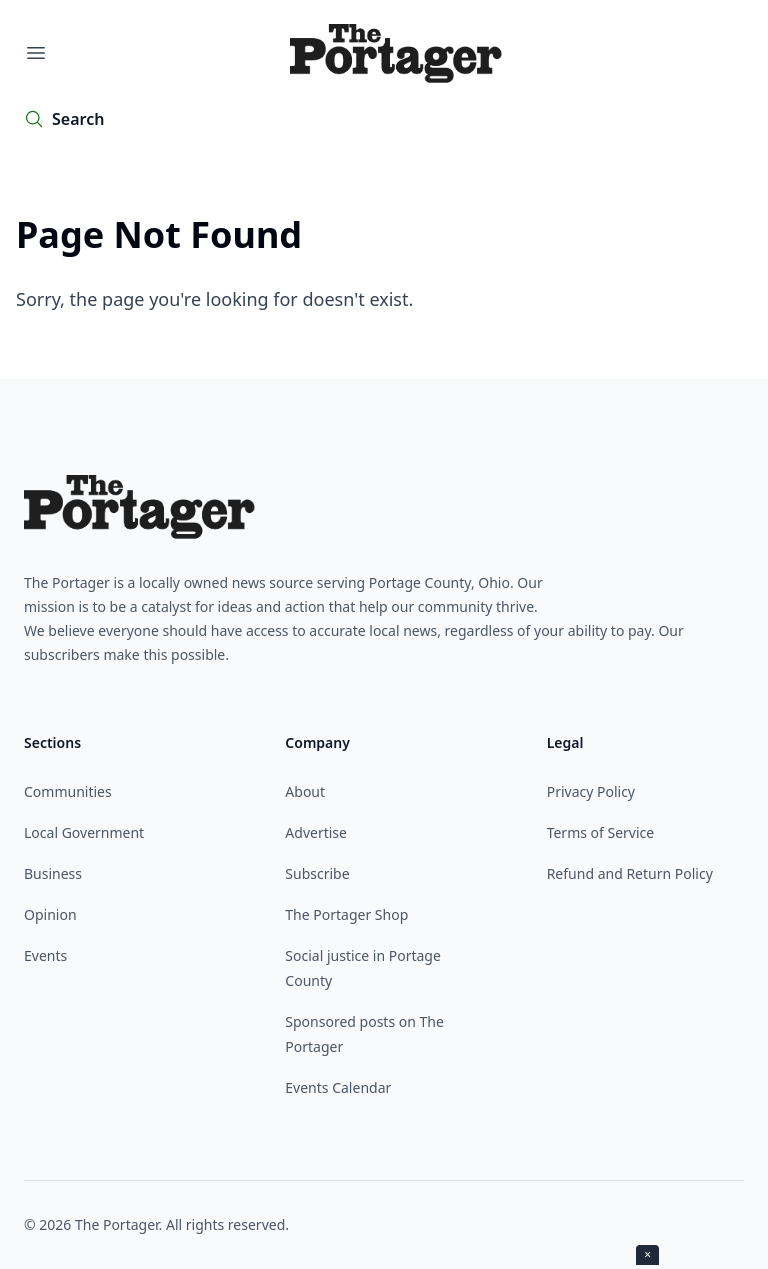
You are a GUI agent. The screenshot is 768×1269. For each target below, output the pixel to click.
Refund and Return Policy (630, 873)
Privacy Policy (591, 791)
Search (78, 119)
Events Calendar (338, 1087)
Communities (68, 791)
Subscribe (317, 873)
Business (53, 873)
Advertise (316, 832)
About (305, 791)
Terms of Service (601, 832)
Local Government (84, 832)
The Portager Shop (346, 914)
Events (45, 955)
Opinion (50, 914)
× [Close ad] (647, 1254)
